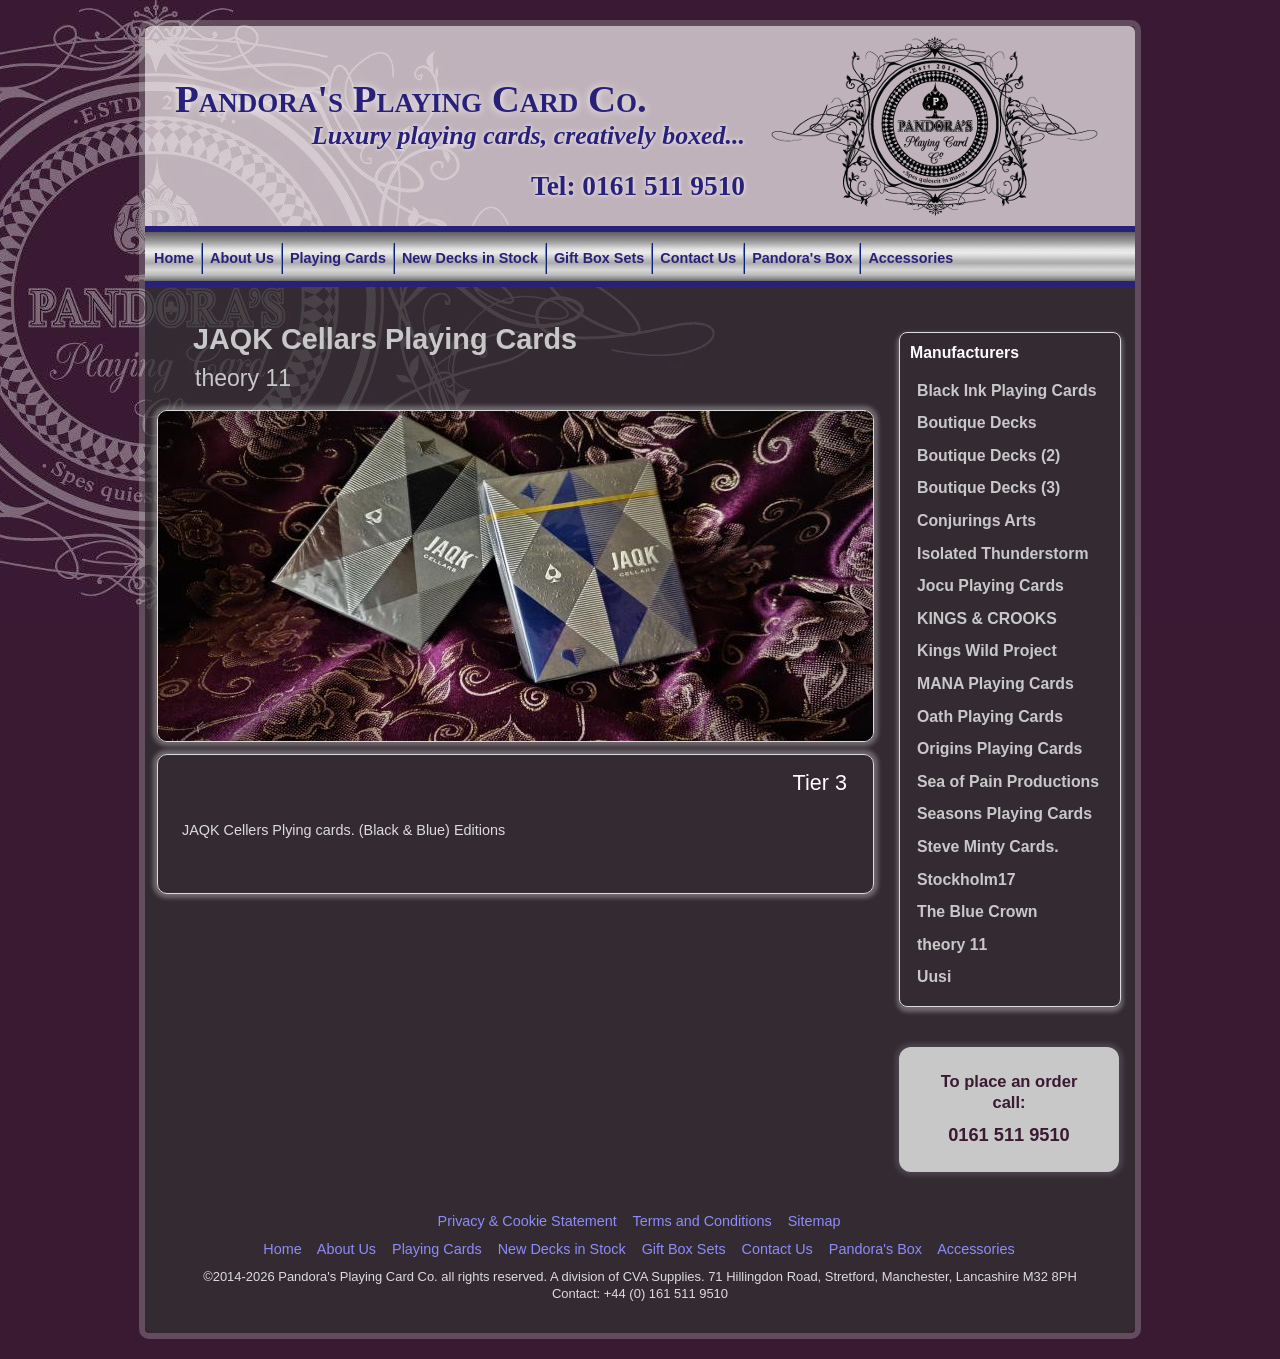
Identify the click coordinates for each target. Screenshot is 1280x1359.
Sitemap (814, 1221)
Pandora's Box (802, 258)
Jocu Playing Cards (990, 585)
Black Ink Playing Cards (1006, 390)
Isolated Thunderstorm (1003, 553)
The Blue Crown (977, 911)
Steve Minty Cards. (988, 846)
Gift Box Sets (599, 258)
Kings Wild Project (987, 650)
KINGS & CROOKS (987, 618)
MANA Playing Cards (995, 683)
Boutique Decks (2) (988, 455)
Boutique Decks (977, 422)
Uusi (934, 976)
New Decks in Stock (470, 258)
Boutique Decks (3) (988, 487)
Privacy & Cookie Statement (527, 1221)
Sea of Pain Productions (1008, 781)
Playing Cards (338, 258)
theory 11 (952, 944)
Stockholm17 (966, 879)
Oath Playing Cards (990, 716)
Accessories (910, 258)
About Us (242, 258)
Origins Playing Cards (999, 748)
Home (174, 258)
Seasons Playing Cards (1004, 813)
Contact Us (698, 258)
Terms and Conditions (701, 1221)
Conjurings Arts (976, 520)
